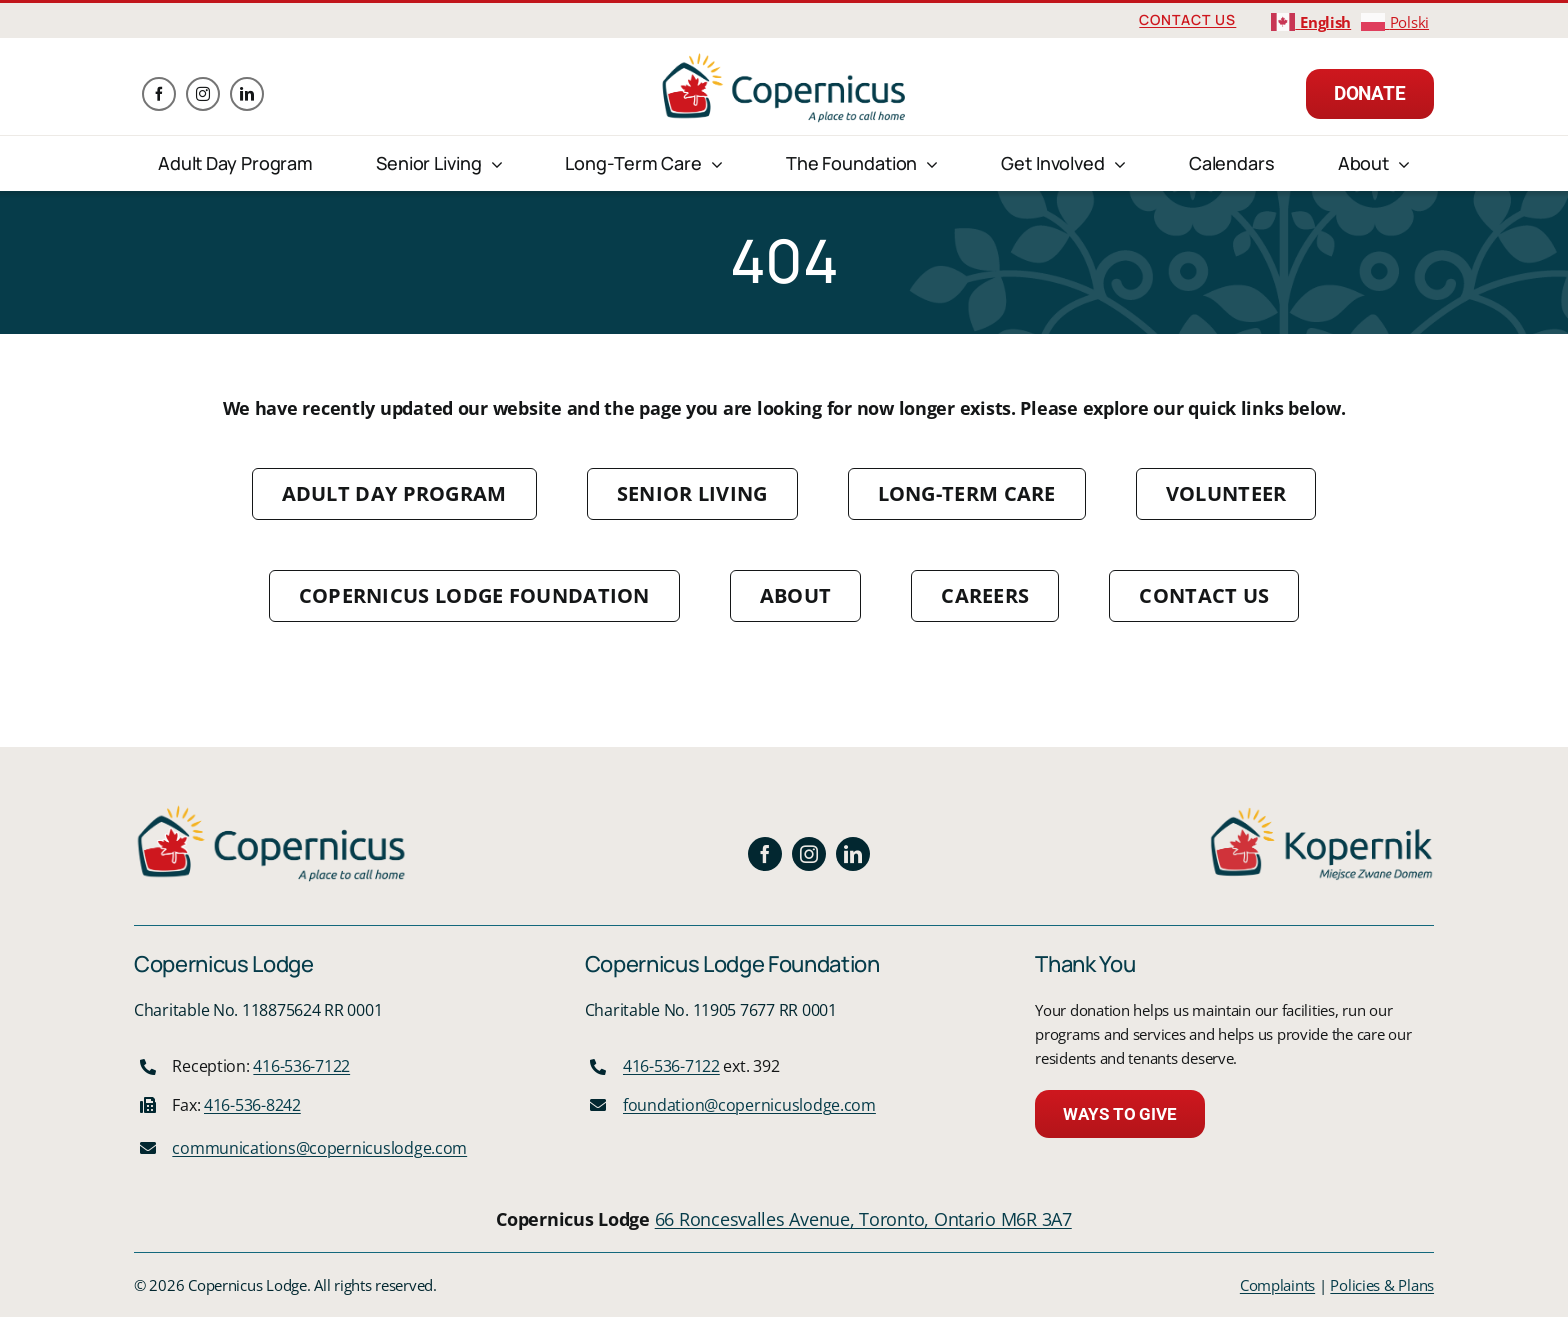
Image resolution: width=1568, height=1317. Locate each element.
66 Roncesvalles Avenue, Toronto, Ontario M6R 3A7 (863, 1219)
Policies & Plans (1382, 1285)
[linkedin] (247, 94)
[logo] (784, 59)
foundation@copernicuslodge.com (749, 1105)
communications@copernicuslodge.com (319, 1148)
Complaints (1277, 1285)
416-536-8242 (252, 1105)
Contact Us (1187, 19)
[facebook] (159, 94)
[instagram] (203, 94)
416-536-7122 (301, 1066)
